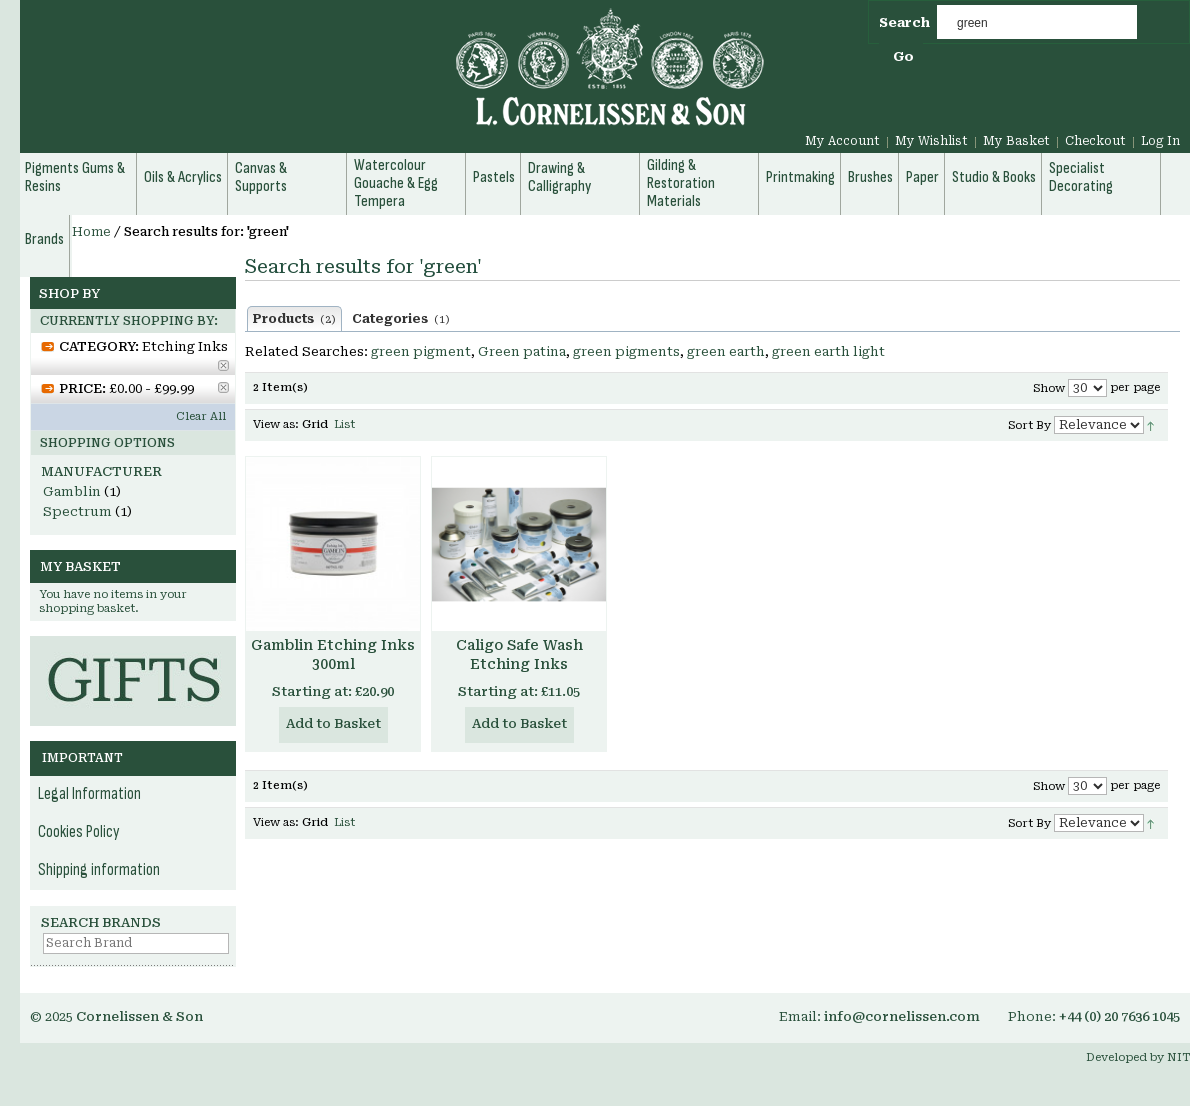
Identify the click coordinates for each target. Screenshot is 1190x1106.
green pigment (421, 351)
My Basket (1016, 141)
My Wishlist (931, 141)
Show (1049, 388)
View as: (276, 424)
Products (294, 319)
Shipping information (99, 870)
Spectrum (77, 511)
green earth (726, 351)
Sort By (1029, 425)
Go (903, 56)
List (344, 424)
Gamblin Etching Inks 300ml (333, 654)
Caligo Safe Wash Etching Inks (519, 654)
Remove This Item (223, 365)
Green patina (522, 351)
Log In (1160, 141)
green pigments (626, 351)
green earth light (828, 351)
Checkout (1095, 141)
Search (904, 22)
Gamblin (72, 491)
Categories (401, 319)
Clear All (201, 416)
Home (91, 232)
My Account (842, 141)
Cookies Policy (79, 832)
